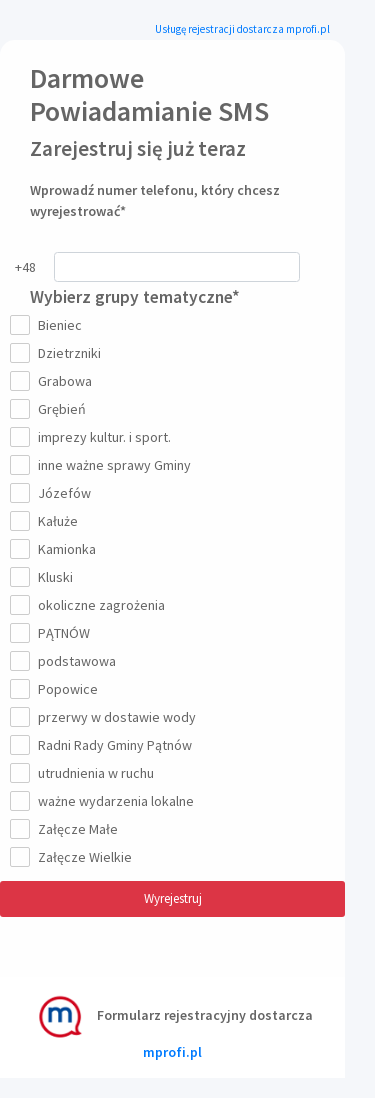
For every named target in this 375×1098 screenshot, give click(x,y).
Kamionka (63, 549)
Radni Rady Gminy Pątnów (111, 745)
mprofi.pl (172, 1052)
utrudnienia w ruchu (92, 773)
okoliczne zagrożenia (97, 605)
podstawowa (73, 661)
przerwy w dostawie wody (113, 717)
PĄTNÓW (60, 633)
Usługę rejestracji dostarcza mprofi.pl (242, 29)
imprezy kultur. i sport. (100, 437)
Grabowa (61, 381)
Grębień (58, 409)
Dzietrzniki (65, 353)
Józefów (60, 493)
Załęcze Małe (74, 829)
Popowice (64, 689)
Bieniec (56, 325)
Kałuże (54, 521)
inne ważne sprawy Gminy (110, 465)
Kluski (51, 577)
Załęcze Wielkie (81, 857)
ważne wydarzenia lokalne (112, 801)
